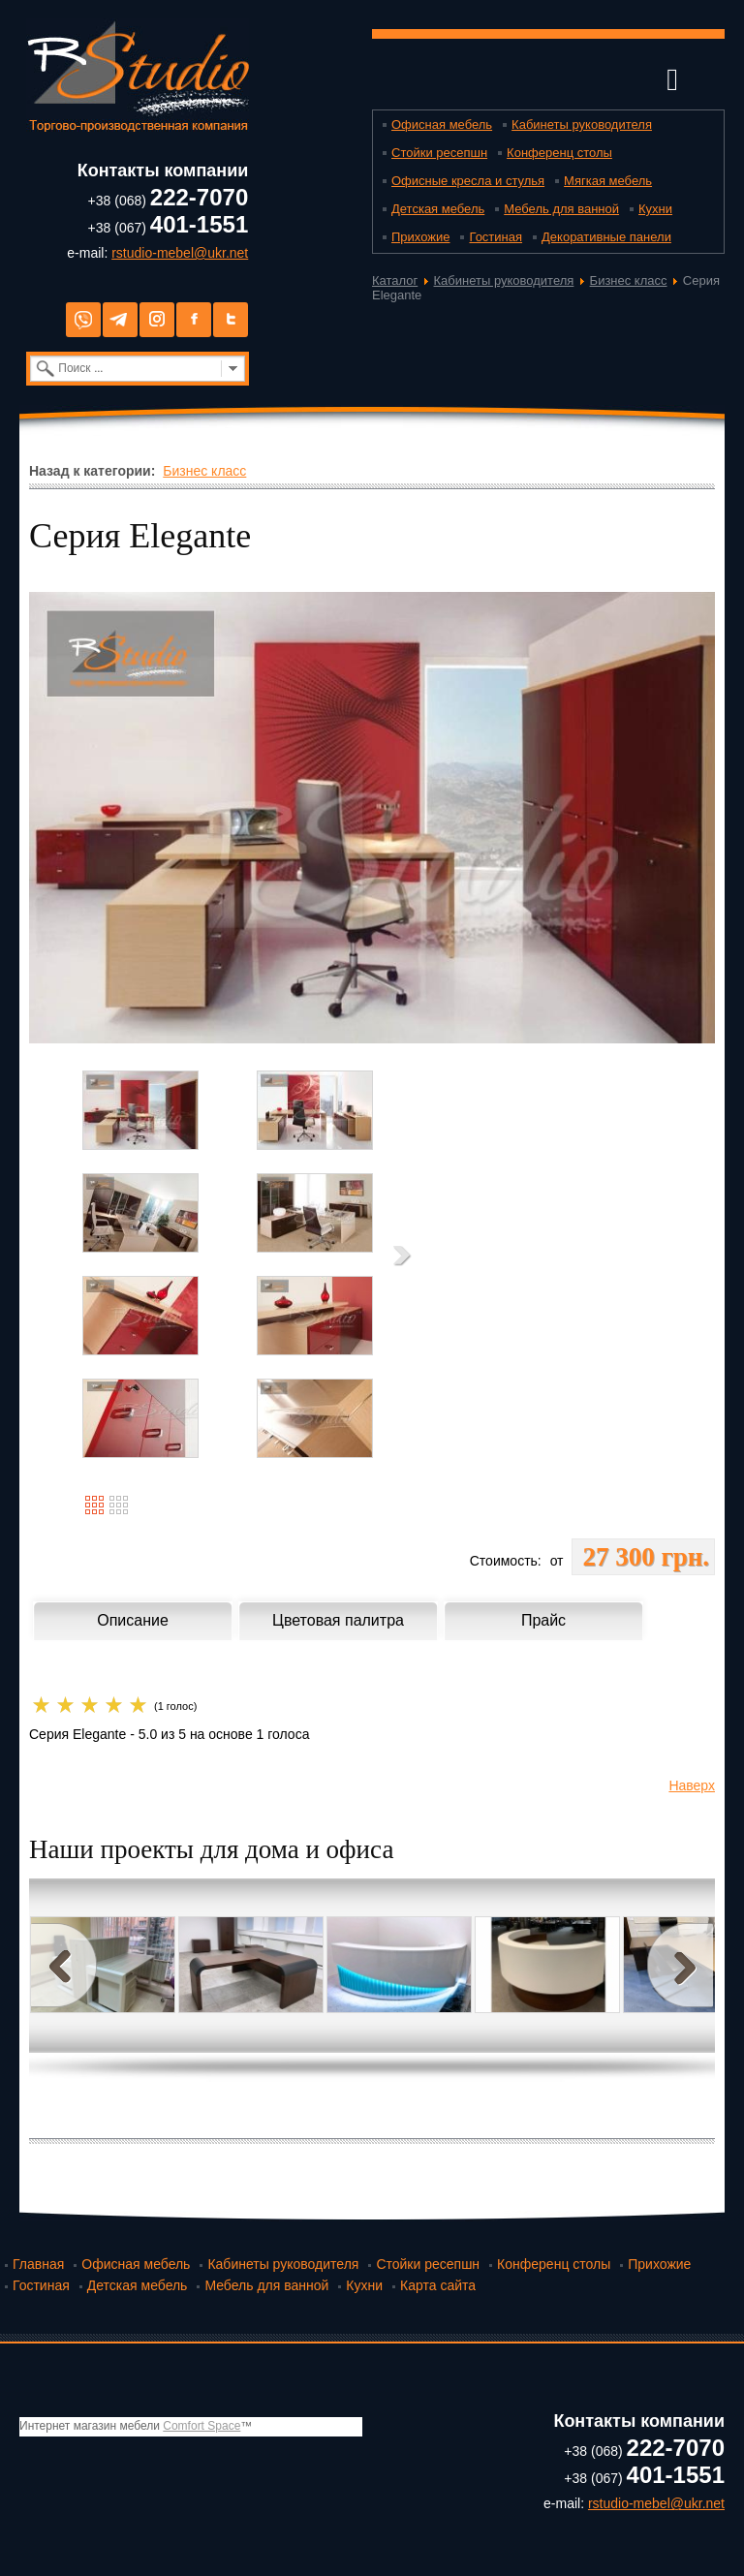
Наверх (691, 1785)
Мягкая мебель (608, 180)
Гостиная (495, 237)
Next (680, 1965)
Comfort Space (201, 2426)
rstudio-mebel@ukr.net (179, 253)
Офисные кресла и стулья (467, 180)
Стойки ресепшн (439, 152)
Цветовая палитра (338, 1620)
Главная (38, 2264)
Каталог (395, 280)
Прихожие (420, 237)
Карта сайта (438, 2285)
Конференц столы (559, 152)
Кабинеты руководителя (582, 124)
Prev (64, 1965)
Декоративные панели (606, 237)
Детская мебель (437, 209)
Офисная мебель (441, 124)
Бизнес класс (628, 280)
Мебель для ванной (561, 209)
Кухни (655, 209)
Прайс (543, 1620)
